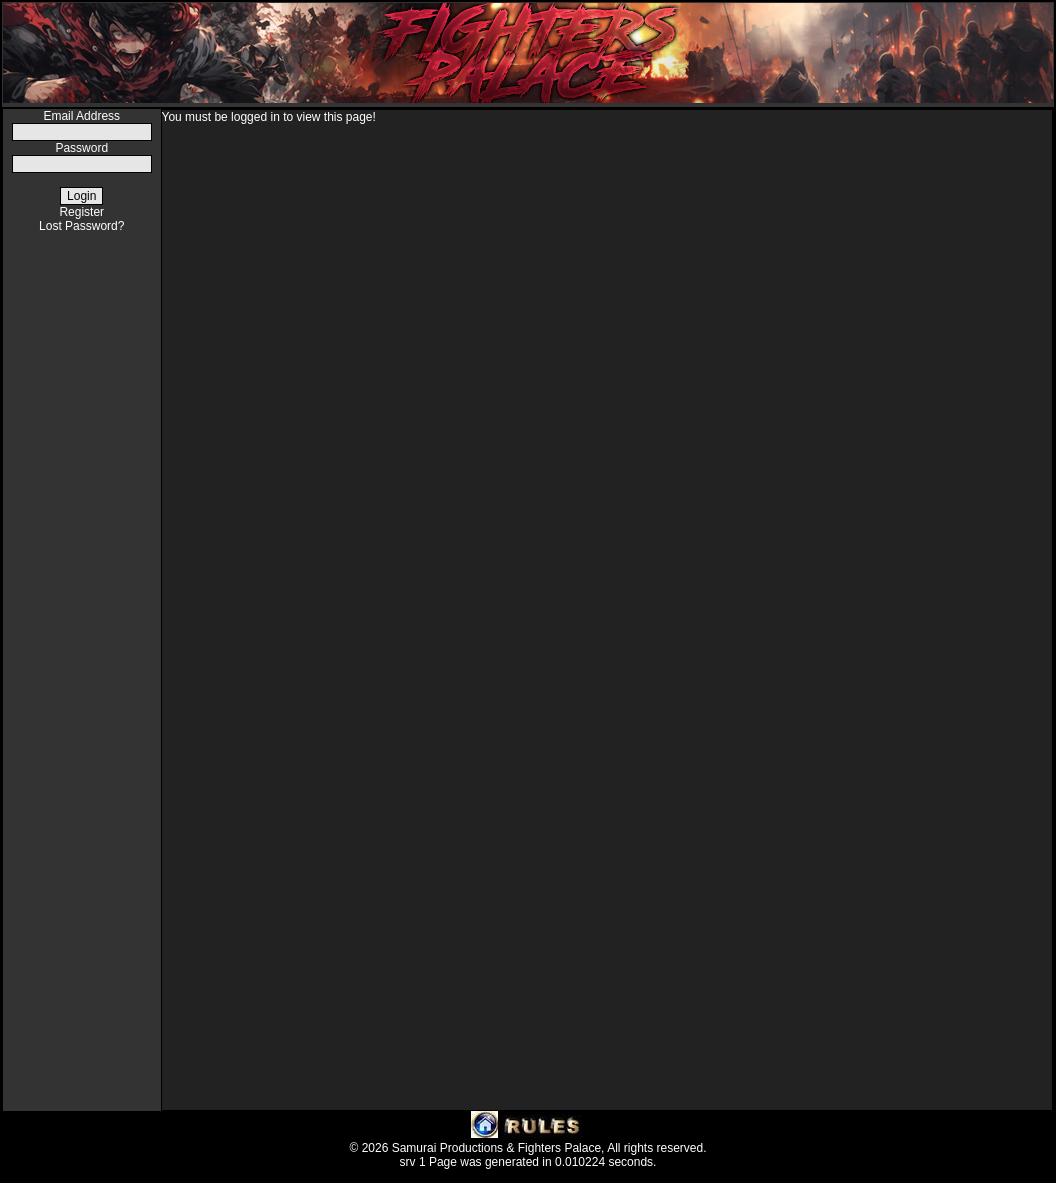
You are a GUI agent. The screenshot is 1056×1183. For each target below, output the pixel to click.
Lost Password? (81, 226)
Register (81, 212)
